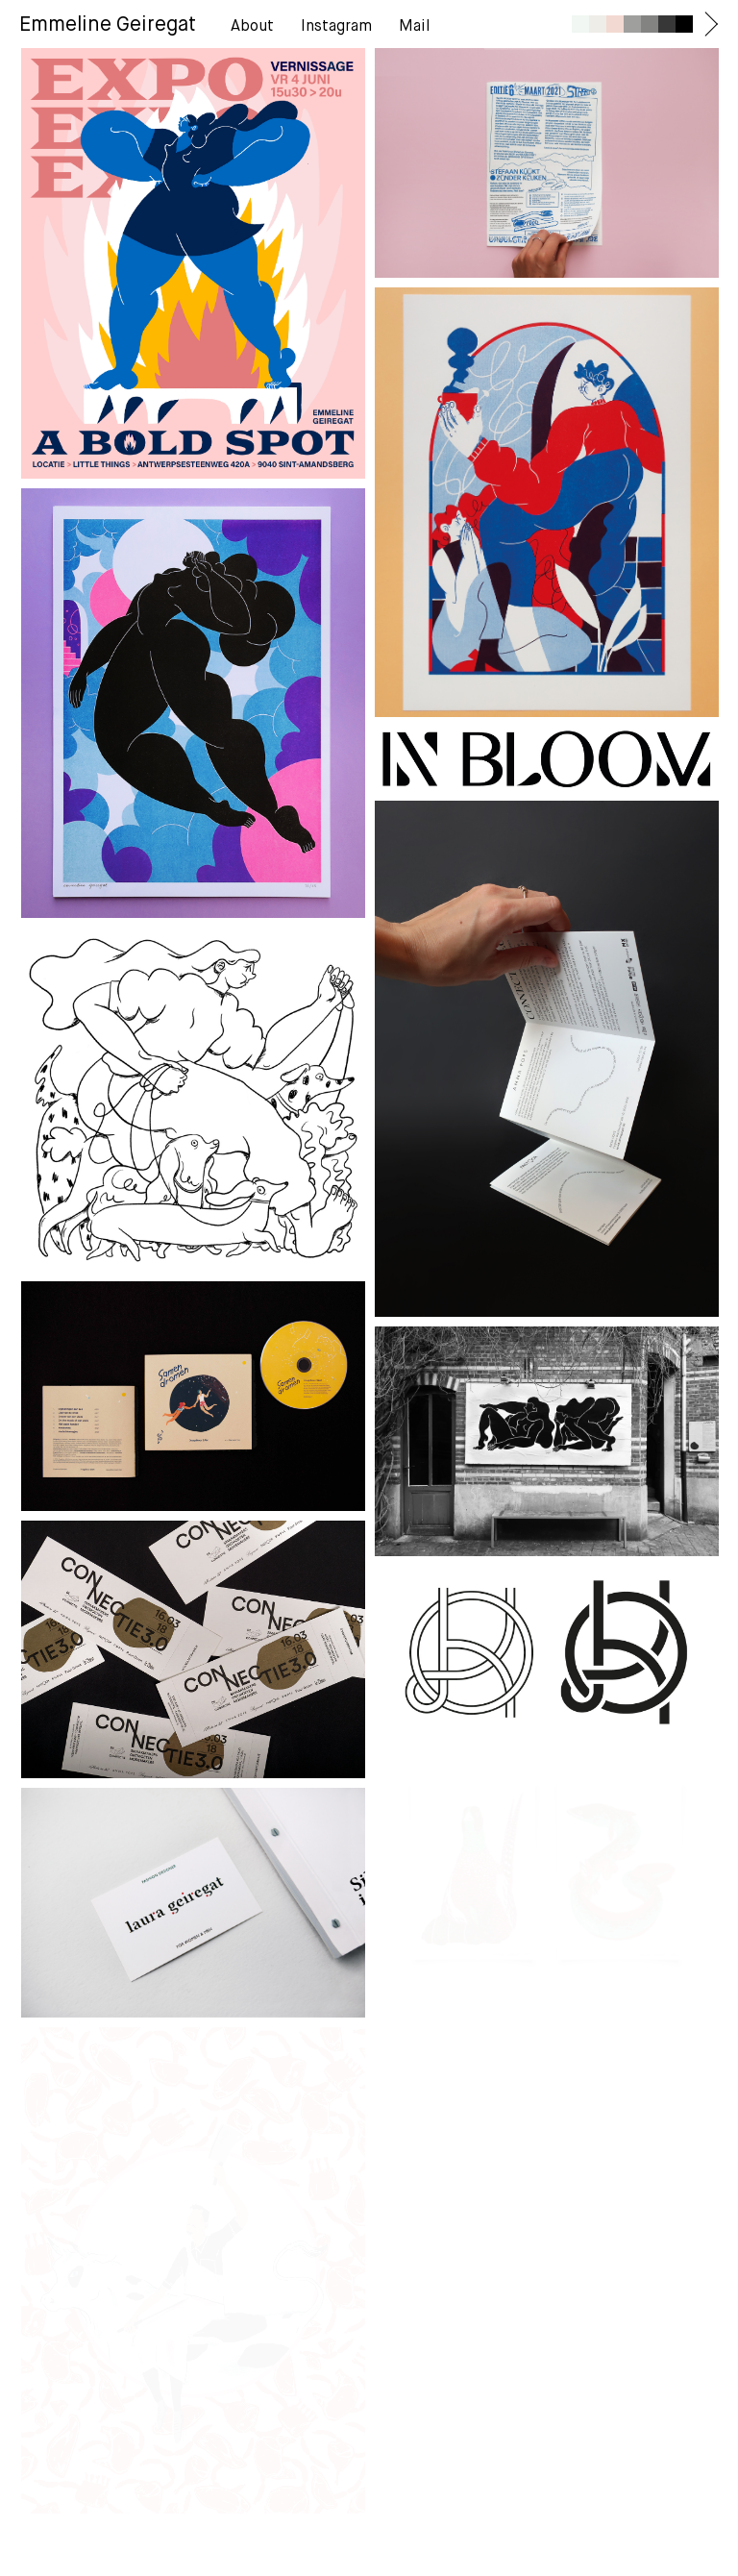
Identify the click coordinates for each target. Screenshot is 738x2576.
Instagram (336, 27)
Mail (414, 27)
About (252, 27)
